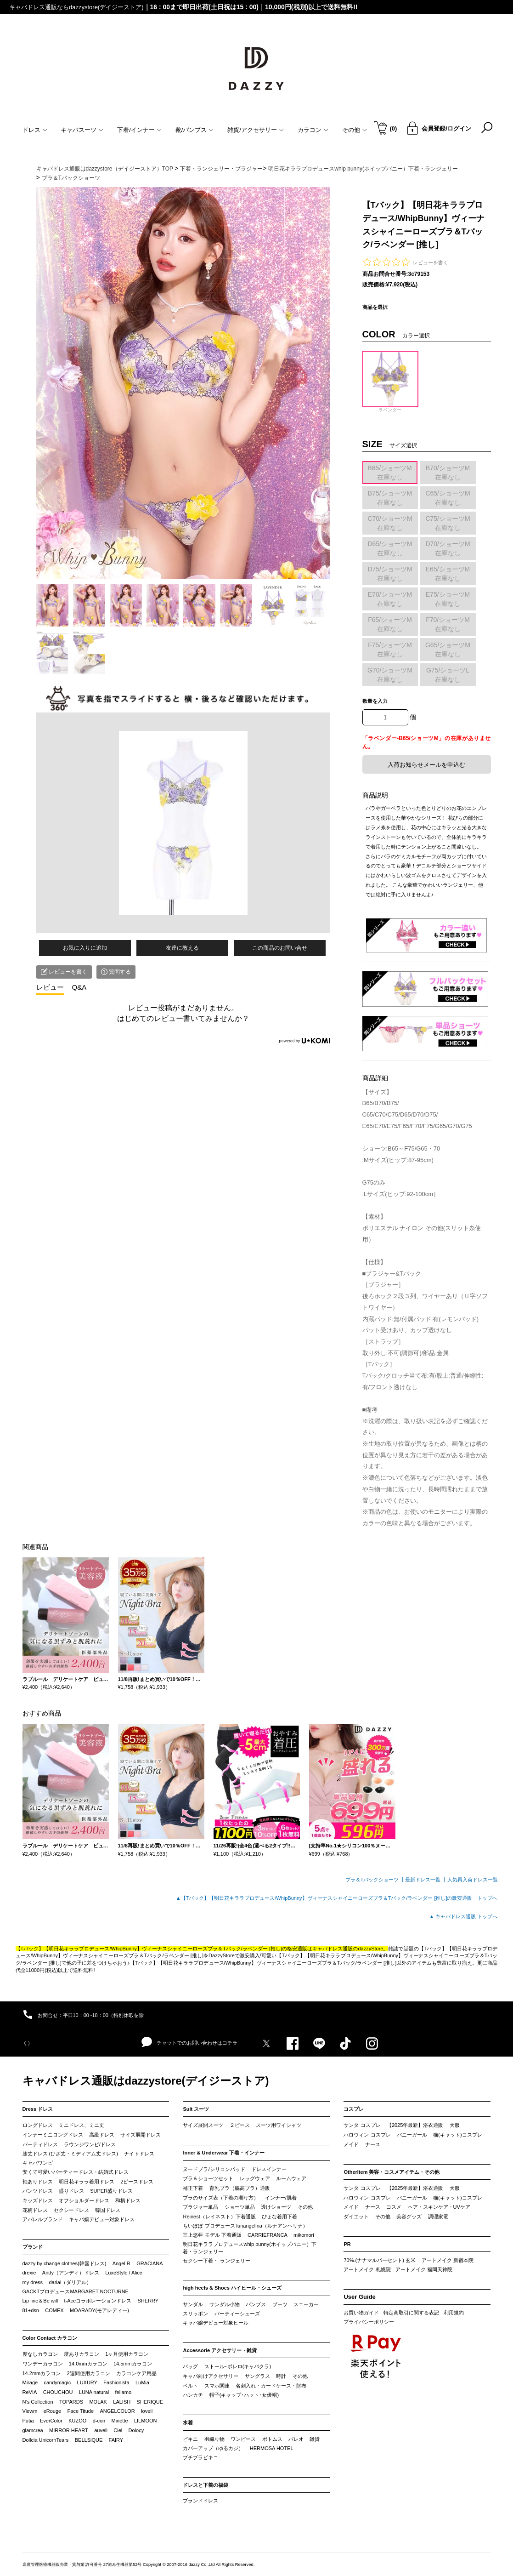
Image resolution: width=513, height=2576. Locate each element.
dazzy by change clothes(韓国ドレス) (65, 2263)
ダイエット (356, 2216)
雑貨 (315, 2439)
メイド (351, 2144)
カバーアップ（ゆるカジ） (213, 2448)
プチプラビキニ (200, 2457)
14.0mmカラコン (88, 2363)
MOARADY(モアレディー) (99, 2310)
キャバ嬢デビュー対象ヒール (215, 2322)
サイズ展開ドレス (140, 2134)
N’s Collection (38, 2402)
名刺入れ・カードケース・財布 (271, 2385)
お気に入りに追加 (85, 948)
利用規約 (454, 2312)
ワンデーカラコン (43, 2363)
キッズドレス (38, 2200)
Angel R (121, 2263)
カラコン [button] (313, 129)
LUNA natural (94, 2392)
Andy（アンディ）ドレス (70, 2272)
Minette (120, 2420)
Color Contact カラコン (50, 2338)
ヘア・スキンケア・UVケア (439, 2207)
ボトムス (272, 2439)
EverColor (51, 2420)
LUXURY (87, 2382)
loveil (146, 2411)
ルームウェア (291, 2178)
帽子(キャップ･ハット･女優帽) (244, 2395)
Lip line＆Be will (40, 2300)
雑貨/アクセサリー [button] (255, 129)
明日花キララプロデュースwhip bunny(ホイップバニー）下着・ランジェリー (249, 2247)
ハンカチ (193, 2395)
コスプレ (354, 2109)
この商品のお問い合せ (279, 948)
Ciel (117, 2430)
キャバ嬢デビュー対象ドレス (102, 2219)
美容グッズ (409, 2216)
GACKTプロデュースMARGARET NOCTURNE (76, 2291)
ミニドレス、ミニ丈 (81, 2125)
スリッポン (195, 2313)
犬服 (455, 2125)
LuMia (142, 2382)
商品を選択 (375, 307)
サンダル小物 (224, 2304)
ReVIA (30, 2392)
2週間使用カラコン (88, 2373)
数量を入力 (375, 701)
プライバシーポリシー (369, 2322)
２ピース (240, 2125)
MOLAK (98, 2402)
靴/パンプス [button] (194, 129)
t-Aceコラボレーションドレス (98, 2300)
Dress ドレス (38, 2109)
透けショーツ (276, 2207)
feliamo (123, 2392)
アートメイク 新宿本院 (448, 2260)
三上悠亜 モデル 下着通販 (212, 2235)
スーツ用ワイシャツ (278, 2125)
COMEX (54, 2310)
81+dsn (31, 2310)
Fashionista (116, 2382)
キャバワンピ (38, 2163)
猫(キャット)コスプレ (457, 2134)
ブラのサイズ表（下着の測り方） (221, 2197)
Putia (28, 2420)
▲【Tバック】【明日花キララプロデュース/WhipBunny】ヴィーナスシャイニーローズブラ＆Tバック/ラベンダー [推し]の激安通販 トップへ (337, 1898)
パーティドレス (40, 2144)
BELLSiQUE (89, 2440)
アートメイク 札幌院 (367, 2269)
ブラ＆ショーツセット (208, 2178)
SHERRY (148, 2300)
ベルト (190, 2385)
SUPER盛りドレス (111, 2191)
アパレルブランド (43, 2219)
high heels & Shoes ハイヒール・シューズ (232, 2288)
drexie (29, 2272)
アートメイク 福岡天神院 (423, 2269)
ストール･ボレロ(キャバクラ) (237, 2366)
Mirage (30, 2382)
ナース (372, 2144)
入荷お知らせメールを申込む (426, 764)
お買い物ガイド (361, 2312)
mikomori (303, 2235)
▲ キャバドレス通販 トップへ (463, 1916)
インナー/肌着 (281, 2197)
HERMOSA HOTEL (271, 2448)
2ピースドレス (136, 2181)
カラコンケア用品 (136, 2373)
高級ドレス (101, 2134)
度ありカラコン (81, 2354)
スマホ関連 (217, 2385)
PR (347, 2244)
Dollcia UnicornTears (46, 2440)
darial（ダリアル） (70, 2282)
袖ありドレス (38, 2181)
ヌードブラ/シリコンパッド (214, 2169)
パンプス (256, 2304)
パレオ (296, 2439)
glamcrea (33, 2430)
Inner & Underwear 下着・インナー (224, 2152)
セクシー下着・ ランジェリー (216, 2260)
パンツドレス (38, 2191)
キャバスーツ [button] (82, 129)
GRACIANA (149, 2263)
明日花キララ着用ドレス (86, 2181)
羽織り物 (214, 2439)
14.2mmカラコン (42, 2373)
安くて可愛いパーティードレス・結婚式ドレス (76, 2172)
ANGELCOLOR (117, 2411)
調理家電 (438, 2216)
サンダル (193, 2304)
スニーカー (306, 2304)
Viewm (30, 2411)
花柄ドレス (35, 2210)
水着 (188, 2422)
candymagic (57, 2382)
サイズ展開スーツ (203, 2125)
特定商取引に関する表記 (411, 2312)
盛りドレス (71, 2191)
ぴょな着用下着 (279, 2216)
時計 (281, 2376)
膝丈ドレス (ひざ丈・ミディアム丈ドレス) (70, 2153)
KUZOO (77, 2420)
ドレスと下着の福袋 (205, 2485)
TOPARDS (71, 2402)
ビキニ (190, 2439)
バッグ (190, 2366)
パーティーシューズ (237, 2313)
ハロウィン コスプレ (367, 2134)
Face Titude (81, 2411)
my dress (33, 2282)
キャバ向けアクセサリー (210, 2376)
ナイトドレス (139, 2153)
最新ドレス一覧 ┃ (426, 1879)
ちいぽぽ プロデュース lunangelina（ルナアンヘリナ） (245, 2225)
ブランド (33, 2247)
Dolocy (136, 2430)
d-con (99, 2420)
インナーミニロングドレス (53, 2134)
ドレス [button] (35, 129)
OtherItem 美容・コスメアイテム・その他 (392, 2172)
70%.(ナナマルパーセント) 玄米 (379, 2260)
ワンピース (243, 2439)
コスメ (393, 2207)
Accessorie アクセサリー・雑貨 (220, 2350)
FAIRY (116, 2440)
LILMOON (145, 2420)
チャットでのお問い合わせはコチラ (189, 2042)
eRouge (53, 2411)
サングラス (257, 2376)
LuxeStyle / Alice (123, 2272)
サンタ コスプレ (362, 2125)
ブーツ (280, 2304)
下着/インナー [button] (139, 129)
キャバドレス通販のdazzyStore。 (350, 1948)
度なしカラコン (40, 2354)
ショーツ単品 (240, 2207)
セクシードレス (71, 2210)
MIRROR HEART (68, 2430)
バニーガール (412, 2134)
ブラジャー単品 (200, 2207)
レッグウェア (255, 2178)
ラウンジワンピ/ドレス (90, 2144)
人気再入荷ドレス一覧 (472, 1879)
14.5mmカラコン (132, 2363)
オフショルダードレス (84, 2200)
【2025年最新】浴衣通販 (415, 2125)
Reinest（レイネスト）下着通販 (219, 2216)
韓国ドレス (107, 2210)
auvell (100, 2430)
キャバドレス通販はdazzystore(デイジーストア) (146, 2080)
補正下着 (193, 2188)
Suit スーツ (196, 2109)
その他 (305, 2207)
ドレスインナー (269, 2169)
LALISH (121, 2402)
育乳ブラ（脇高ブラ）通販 (239, 2188)
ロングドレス (38, 2125)
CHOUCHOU (58, 2392)
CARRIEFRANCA (268, 2235)
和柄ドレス (128, 2200)
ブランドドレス (200, 2500)
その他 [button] (354, 129)
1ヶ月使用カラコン (126, 2354)
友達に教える (182, 948)
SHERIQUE (150, 2402)
